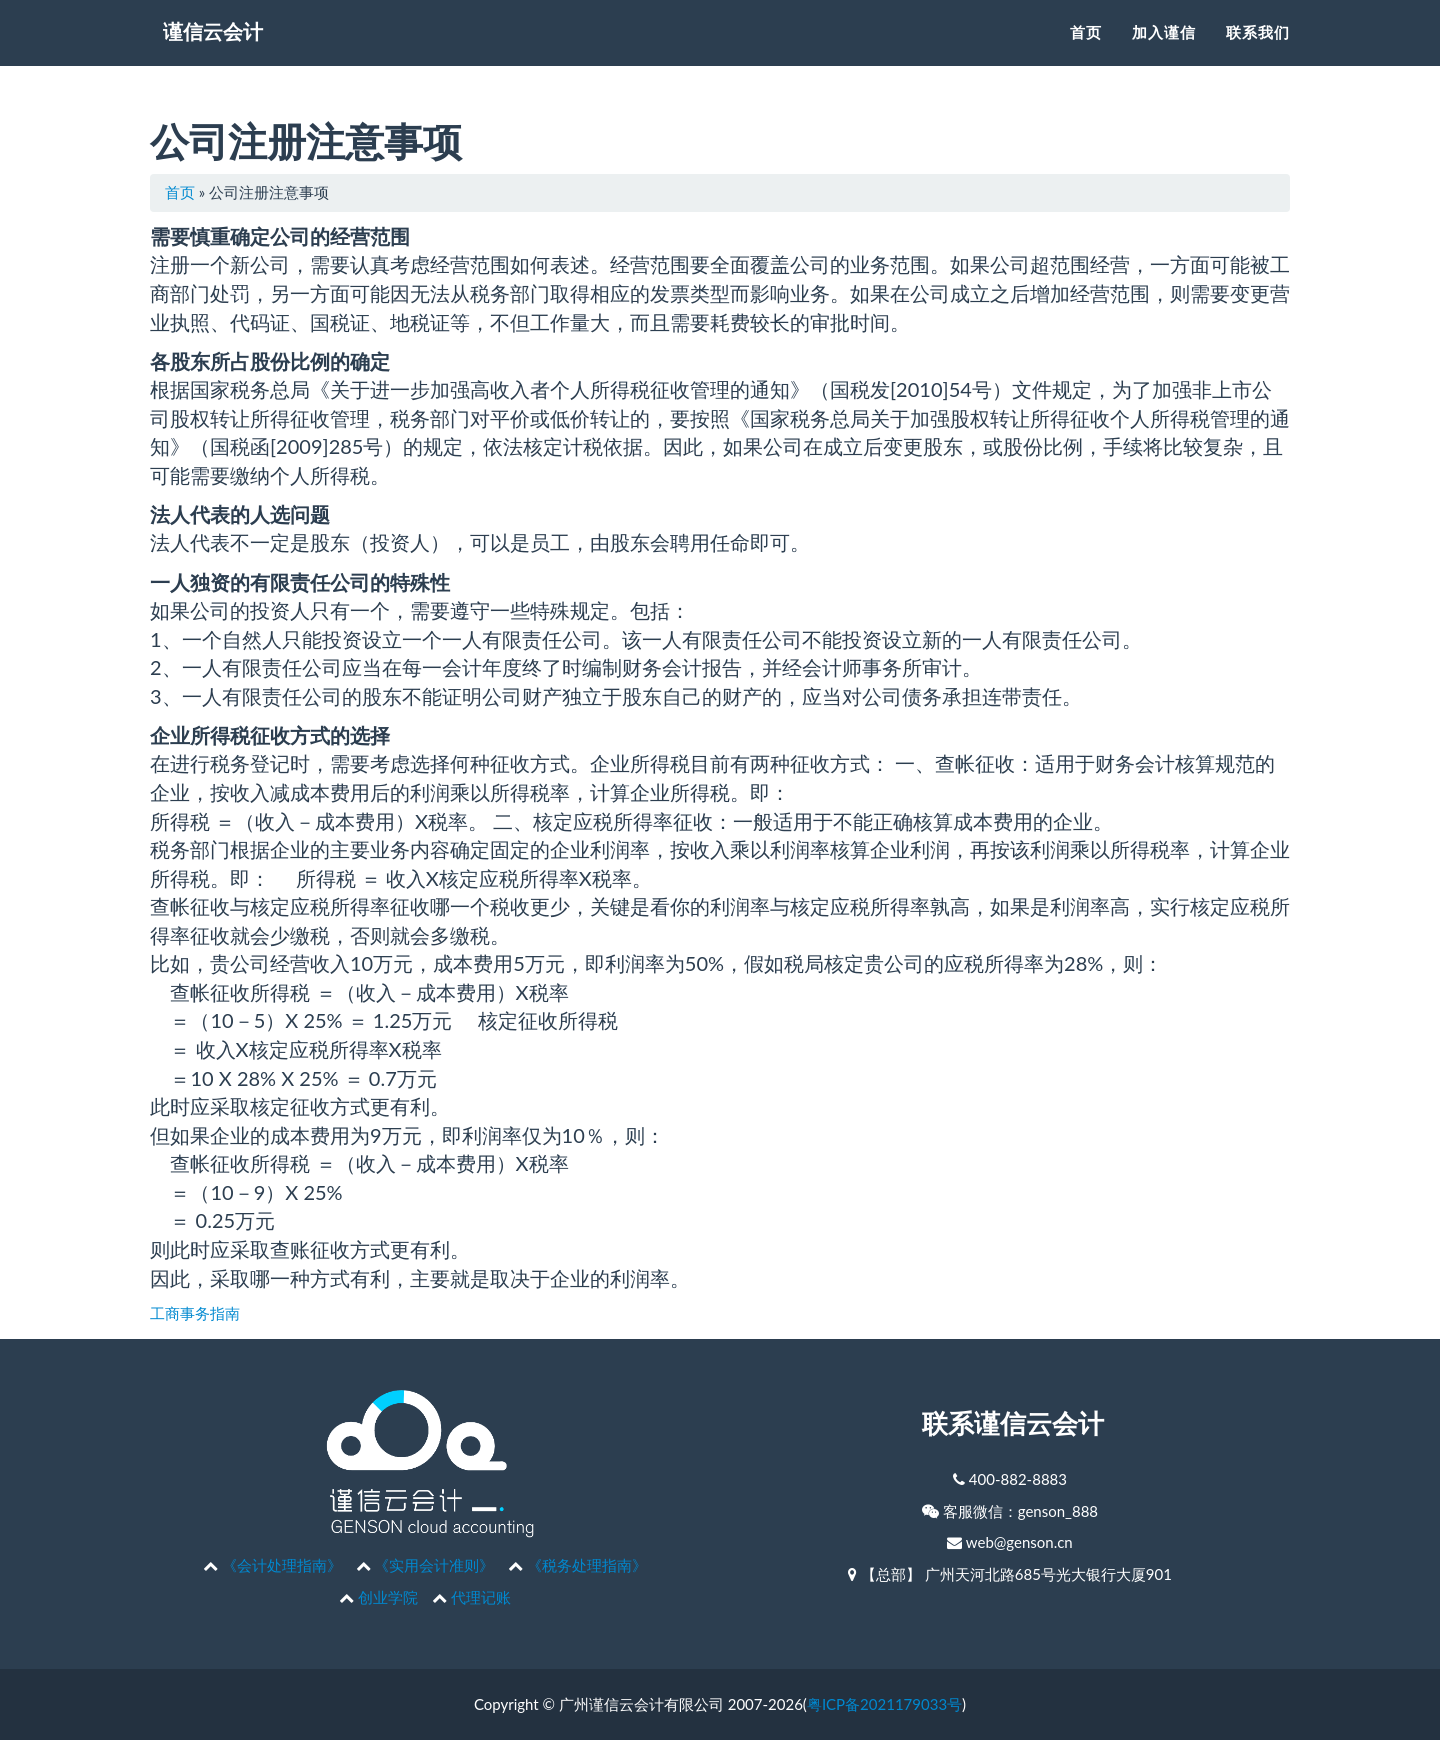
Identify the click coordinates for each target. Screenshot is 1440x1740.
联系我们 (1258, 55)
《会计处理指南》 (282, 1565)
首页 (1086, 55)
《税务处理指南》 (587, 1565)
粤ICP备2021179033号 (884, 1704)
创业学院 (388, 1597)
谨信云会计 (225, 59)
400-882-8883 (1018, 1479)
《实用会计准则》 (434, 1565)
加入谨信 (1164, 55)
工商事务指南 (195, 1313)
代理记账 (481, 1597)
